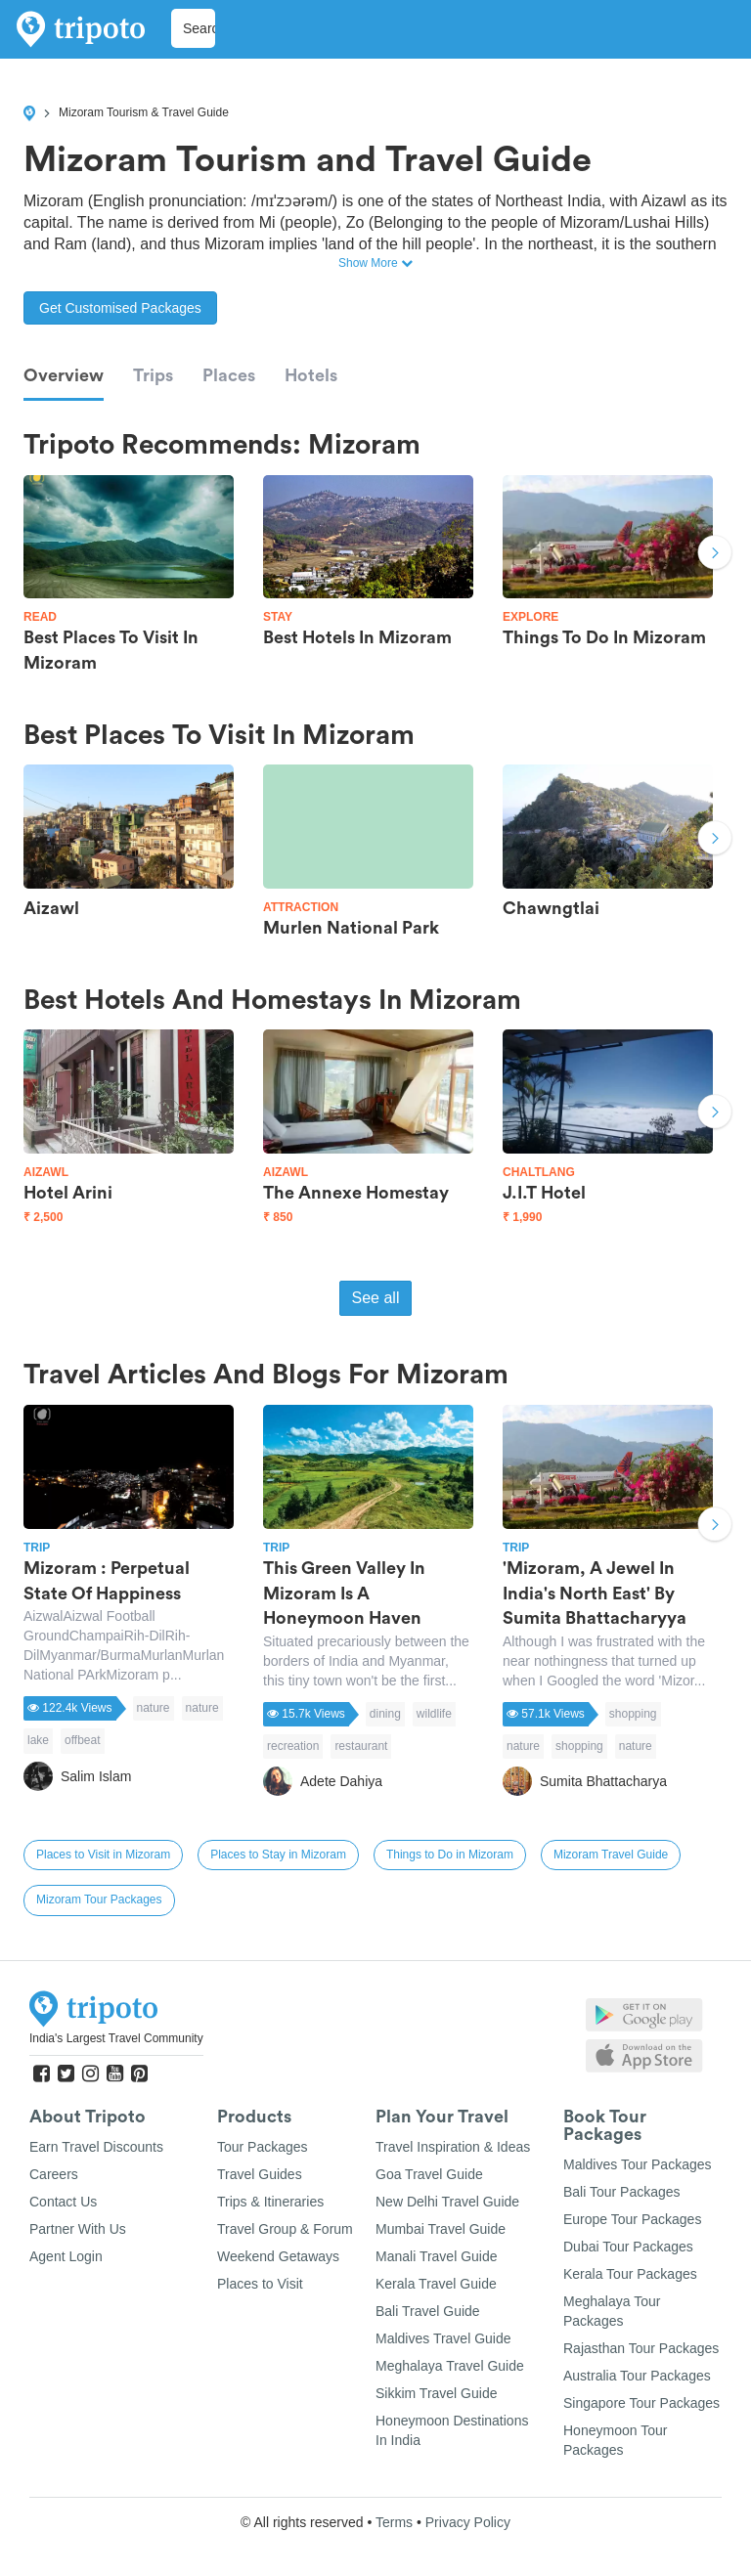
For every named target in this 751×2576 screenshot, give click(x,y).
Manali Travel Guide (437, 2256)
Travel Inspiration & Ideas (453, 2147)
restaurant (360, 1746)
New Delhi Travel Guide (447, 2201)
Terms (394, 2522)
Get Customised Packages (120, 308)
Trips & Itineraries (270, 2201)
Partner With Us (77, 2229)
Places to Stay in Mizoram (278, 1854)
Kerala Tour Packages (630, 2274)
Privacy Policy (467, 2522)
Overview (63, 375)
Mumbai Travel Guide (441, 2229)
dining (385, 1714)
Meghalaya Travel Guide (450, 2366)
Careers (53, 2174)
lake (38, 1740)
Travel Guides (259, 2174)
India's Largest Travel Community (116, 2038)
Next (715, 555)
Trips (153, 375)
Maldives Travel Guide (443, 2338)
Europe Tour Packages (632, 2219)
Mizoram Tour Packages (99, 1899)
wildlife (434, 1714)
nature (153, 1708)
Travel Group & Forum (285, 2229)
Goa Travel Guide (429, 2174)
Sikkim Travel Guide (436, 2393)
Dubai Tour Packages (628, 2246)
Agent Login (66, 2256)
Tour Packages (262, 2147)
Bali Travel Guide (428, 2311)
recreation (293, 1746)
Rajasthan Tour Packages (641, 2348)
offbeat (82, 1740)
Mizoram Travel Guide (610, 1854)
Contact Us (63, 2201)
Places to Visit (260, 2284)
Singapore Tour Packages (641, 2403)
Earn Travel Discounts (96, 2147)
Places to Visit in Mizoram (103, 1854)
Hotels (311, 375)
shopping (633, 1714)
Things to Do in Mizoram (449, 1854)
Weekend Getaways (278, 2256)
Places (228, 375)
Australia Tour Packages (637, 2375)
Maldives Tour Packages (637, 2164)
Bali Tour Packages (622, 2192)
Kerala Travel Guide (436, 2284)
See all (376, 1297)
